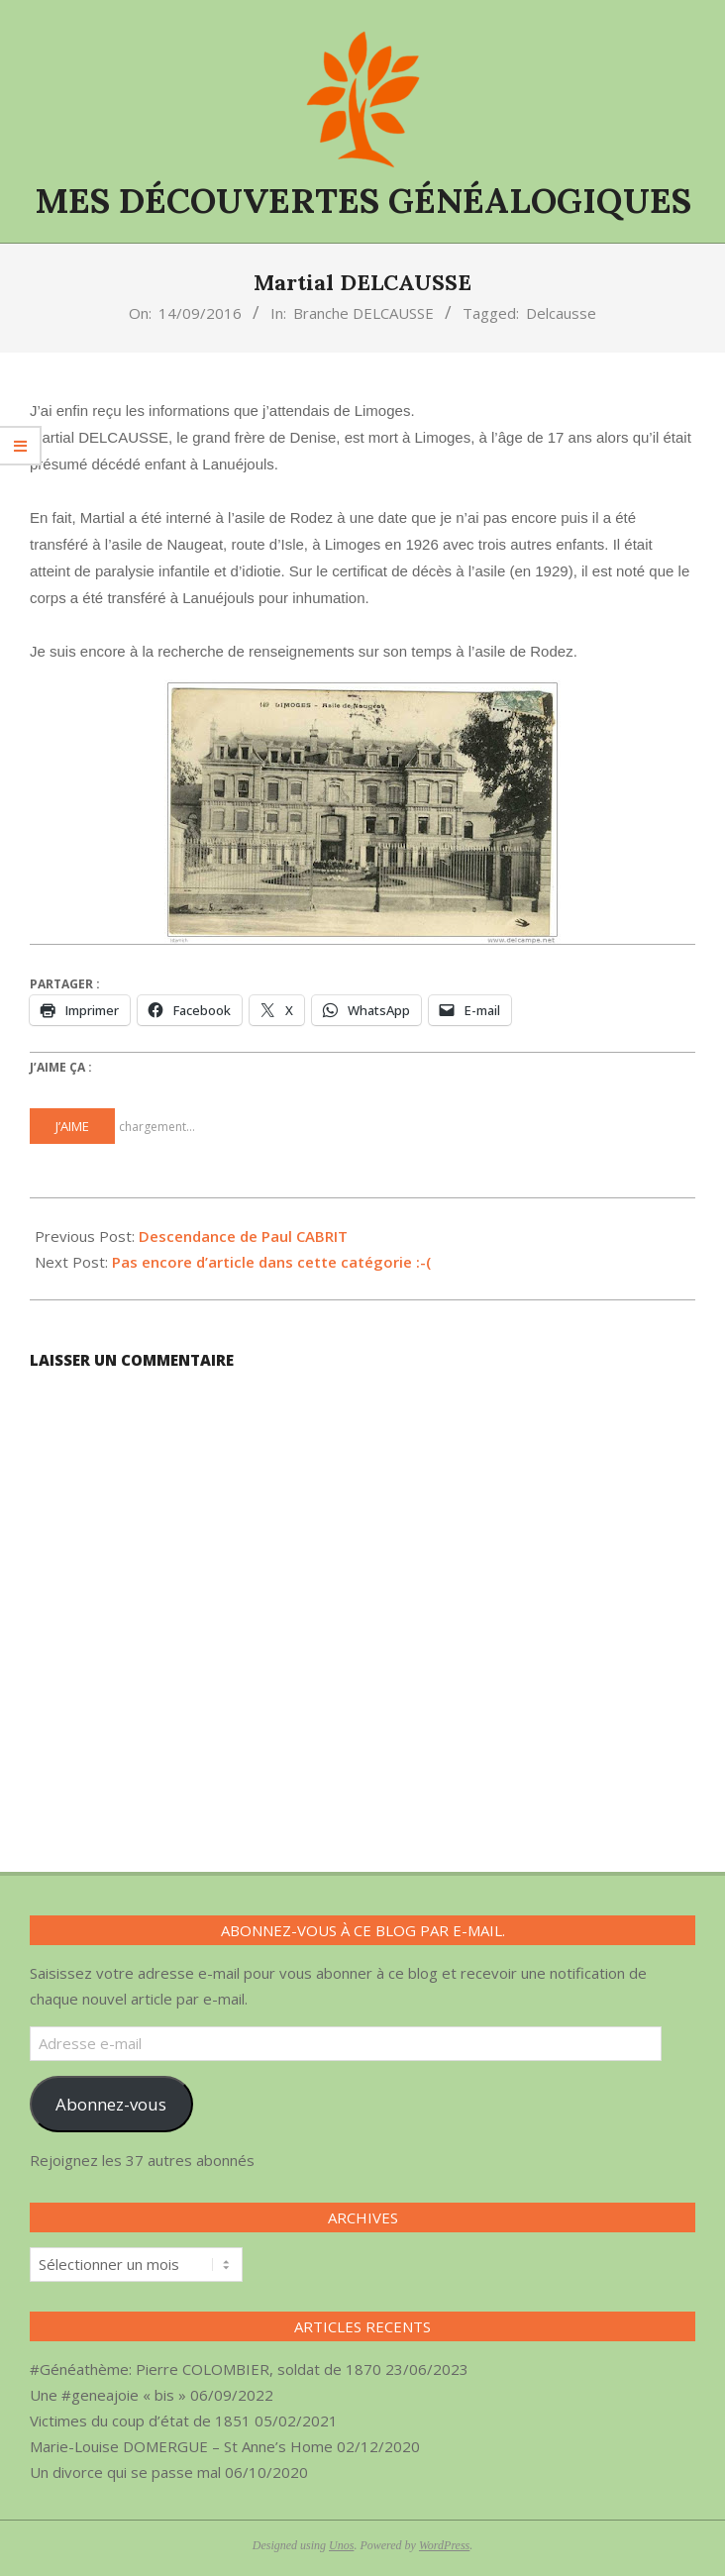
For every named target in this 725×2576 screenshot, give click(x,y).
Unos (341, 2545)
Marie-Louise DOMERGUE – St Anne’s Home (181, 2446)
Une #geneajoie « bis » (108, 2395)
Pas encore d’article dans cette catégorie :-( (271, 1262)
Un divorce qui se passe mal (125, 2472)
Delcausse (561, 313)
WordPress (444, 2545)
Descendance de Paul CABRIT (243, 1236)
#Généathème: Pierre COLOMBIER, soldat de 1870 (205, 2369)
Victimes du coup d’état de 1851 (140, 2420)
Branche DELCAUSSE (363, 313)
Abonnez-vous (110, 2104)
